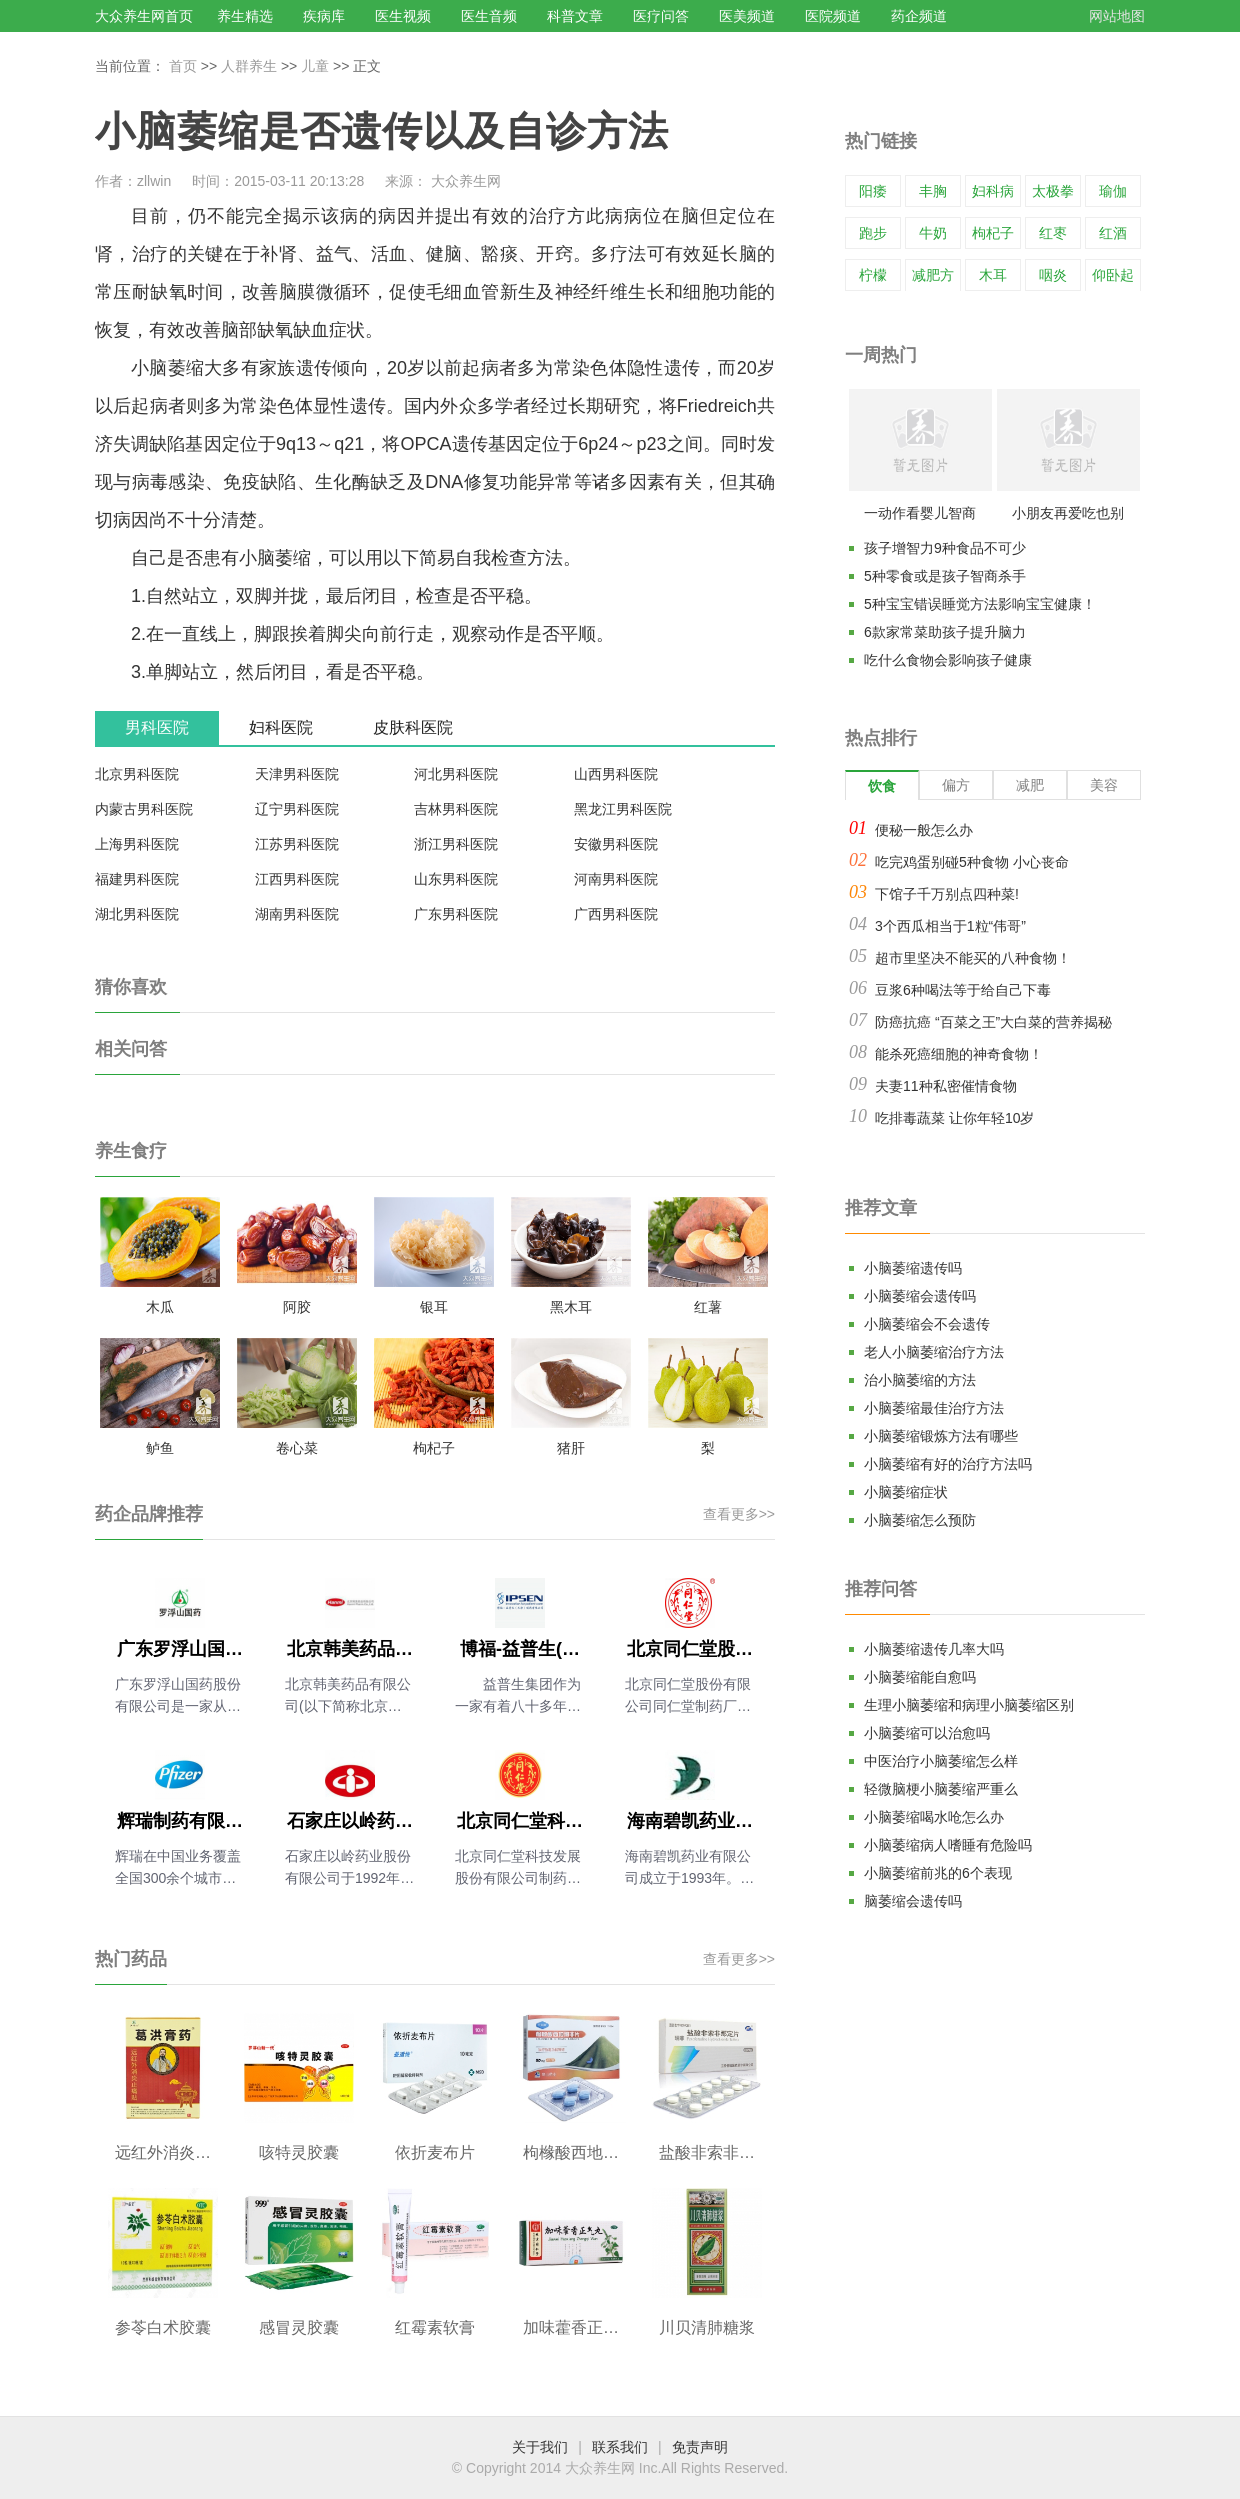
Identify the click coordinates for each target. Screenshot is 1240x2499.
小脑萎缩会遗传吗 (920, 1296)
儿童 (315, 66)
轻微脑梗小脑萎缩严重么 (941, 1789)
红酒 (1113, 233)
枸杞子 (993, 233)
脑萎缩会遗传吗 (913, 1901)
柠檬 (873, 275)
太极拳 (1053, 191)
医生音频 (489, 16)
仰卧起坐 (1113, 290)
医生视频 (403, 16)
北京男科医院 (137, 774)
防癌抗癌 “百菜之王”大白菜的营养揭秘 (993, 1022)
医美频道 (747, 16)
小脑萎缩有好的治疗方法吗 (948, 1464)
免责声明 (700, 2447)
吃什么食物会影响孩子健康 (948, 660)
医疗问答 (661, 16)
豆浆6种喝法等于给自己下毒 (963, 990)
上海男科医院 (137, 844)
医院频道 (833, 16)
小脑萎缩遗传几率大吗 (934, 1649)
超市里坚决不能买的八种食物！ (973, 958)
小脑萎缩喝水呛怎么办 (934, 1817)
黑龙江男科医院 (623, 809)
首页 (183, 66)
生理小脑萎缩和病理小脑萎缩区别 (969, 1705)
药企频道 (919, 16)
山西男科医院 (616, 774)
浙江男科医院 (456, 844)
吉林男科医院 (456, 809)
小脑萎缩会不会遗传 (927, 1324)
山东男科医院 (456, 879)
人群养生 (249, 66)
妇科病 (993, 191)
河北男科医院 (456, 774)
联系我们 (620, 2447)
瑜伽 (1113, 191)
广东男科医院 (456, 914)
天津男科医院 (297, 774)
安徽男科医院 (616, 844)
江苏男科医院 (297, 844)
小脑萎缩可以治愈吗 (927, 1733)
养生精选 (245, 16)
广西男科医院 (616, 914)
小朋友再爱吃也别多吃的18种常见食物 (1068, 517)
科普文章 (575, 16)
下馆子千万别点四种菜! (947, 894)
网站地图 (1117, 16)
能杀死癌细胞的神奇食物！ (959, 1054)
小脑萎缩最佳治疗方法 (934, 1408)
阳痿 (873, 191)
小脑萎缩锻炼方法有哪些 (941, 1436)
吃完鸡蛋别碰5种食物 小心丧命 (972, 862)
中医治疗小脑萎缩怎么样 (941, 1761)
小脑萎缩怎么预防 (920, 1520)
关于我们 (540, 2447)
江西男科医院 (297, 879)
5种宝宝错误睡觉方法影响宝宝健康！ (980, 604)
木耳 (993, 275)
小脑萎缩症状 (906, 1492)
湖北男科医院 (137, 914)
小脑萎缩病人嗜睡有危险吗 (948, 1845)
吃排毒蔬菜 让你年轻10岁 (954, 1118)
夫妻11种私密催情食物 (946, 1086)
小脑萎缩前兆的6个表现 (938, 1873)
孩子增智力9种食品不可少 (945, 548)
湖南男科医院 (297, 914)
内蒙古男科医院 (144, 809)
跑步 (873, 233)
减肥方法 (933, 290)
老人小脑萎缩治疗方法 (934, 1352)
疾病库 (324, 16)
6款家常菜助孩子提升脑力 (945, 632)
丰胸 (933, 191)
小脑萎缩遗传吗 (913, 1268)
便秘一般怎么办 (924, 830)
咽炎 (1053, 275)
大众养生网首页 (144, 16)
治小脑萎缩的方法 (920, 1380)
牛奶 (933, 233)
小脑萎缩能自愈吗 (920, 1677)
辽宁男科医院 (297, 809)
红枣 (1053, 233)
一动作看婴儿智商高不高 (920, 517)
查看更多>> (739, 1514)
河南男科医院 (616, 879)
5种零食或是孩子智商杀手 (945, 576)
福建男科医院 (137, 879)
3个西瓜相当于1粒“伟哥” (950, 926)
